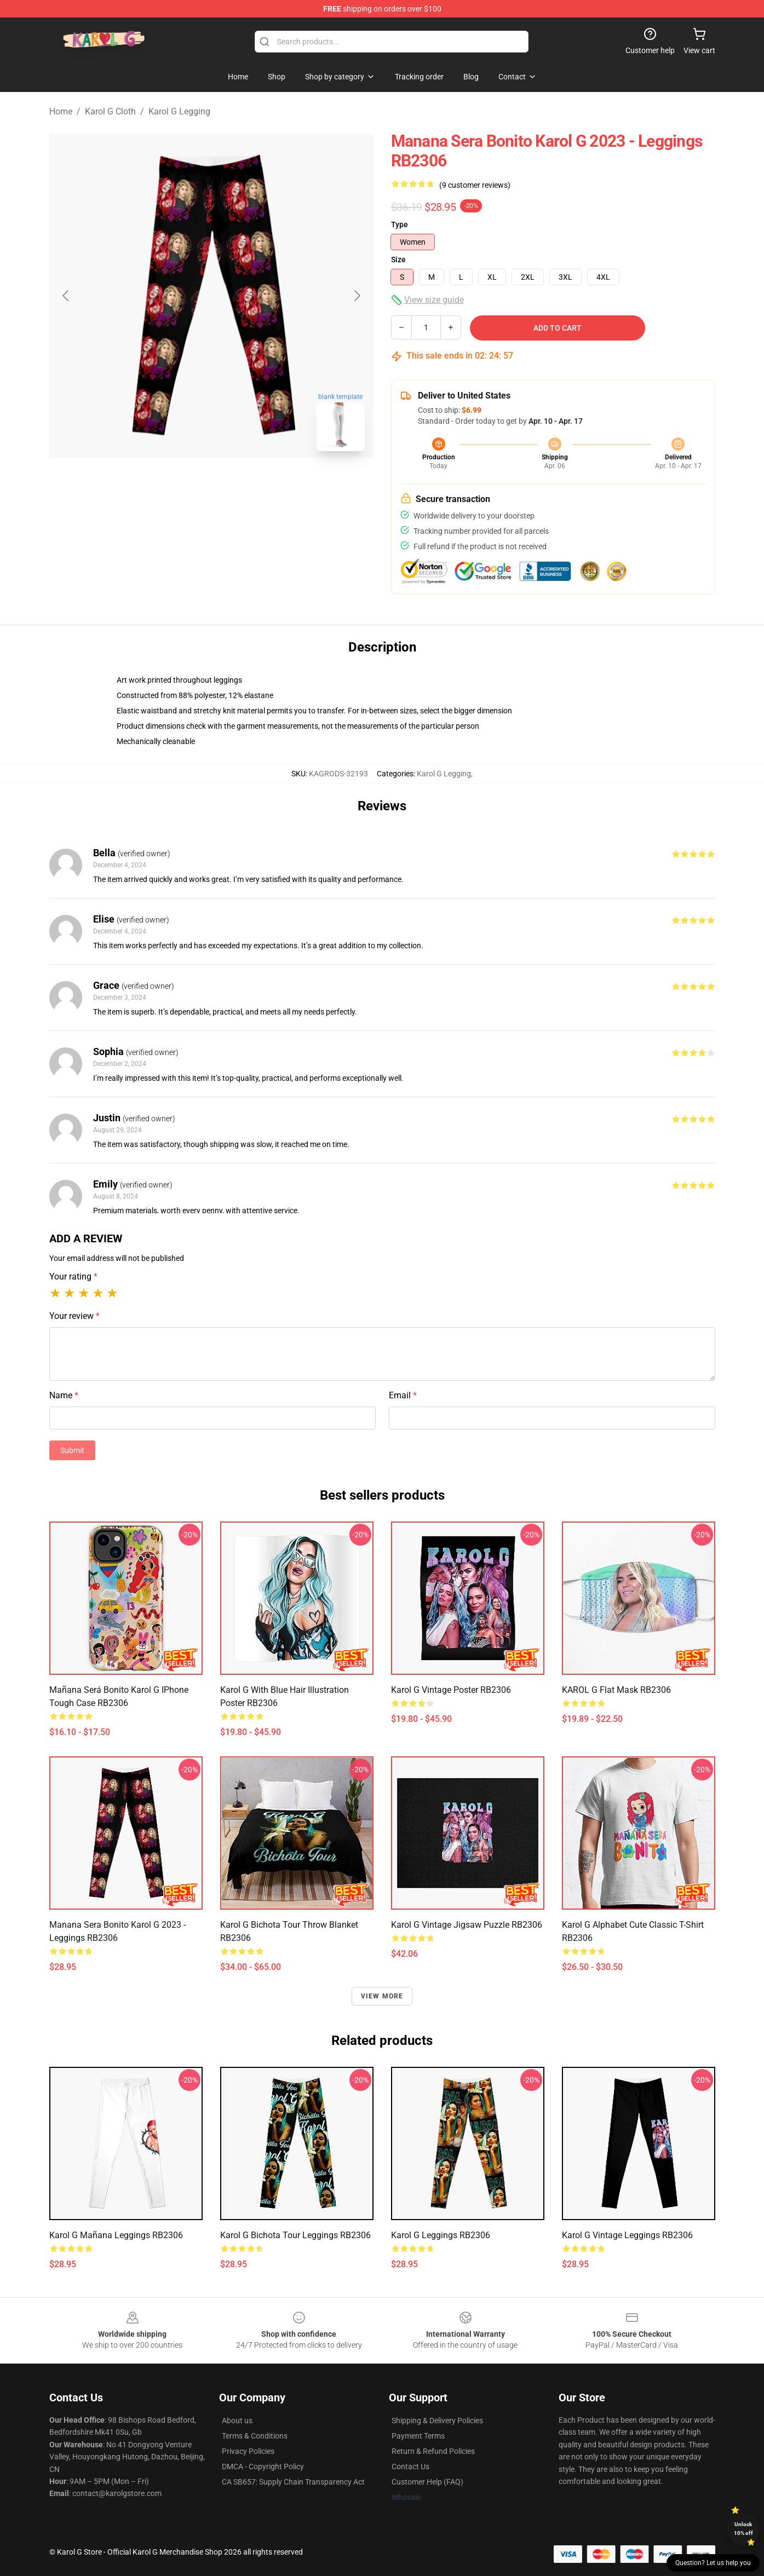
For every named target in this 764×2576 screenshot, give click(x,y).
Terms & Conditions (255, 2435)
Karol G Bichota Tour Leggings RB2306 (295, 2235)
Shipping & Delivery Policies (437, 2420)
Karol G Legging (179, 111)
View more (382, 1996)
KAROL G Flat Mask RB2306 (616, 1690)
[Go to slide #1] (183, 484)
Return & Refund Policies (433, 2451)
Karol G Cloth (110, 111)
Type (399, 224)
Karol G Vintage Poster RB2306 (451, 1690)
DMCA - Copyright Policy (263, 2466)
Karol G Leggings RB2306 (440, 2235)
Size (398, 259)
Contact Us (410, 2466)
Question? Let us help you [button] (713, 2563)
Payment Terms (418, 2435)
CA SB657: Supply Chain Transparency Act (293, 2481)
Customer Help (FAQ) (427, 2481)
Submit (72, 1450)
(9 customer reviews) (474, 185)
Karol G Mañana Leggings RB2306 (116, 2235)
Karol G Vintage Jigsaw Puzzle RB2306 (466, 1925)
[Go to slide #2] (240, 484)
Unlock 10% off (743, 2528)
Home (60, 111)
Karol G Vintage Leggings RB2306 (627, 2235)
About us (237, 2420)
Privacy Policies (248, 2451)
